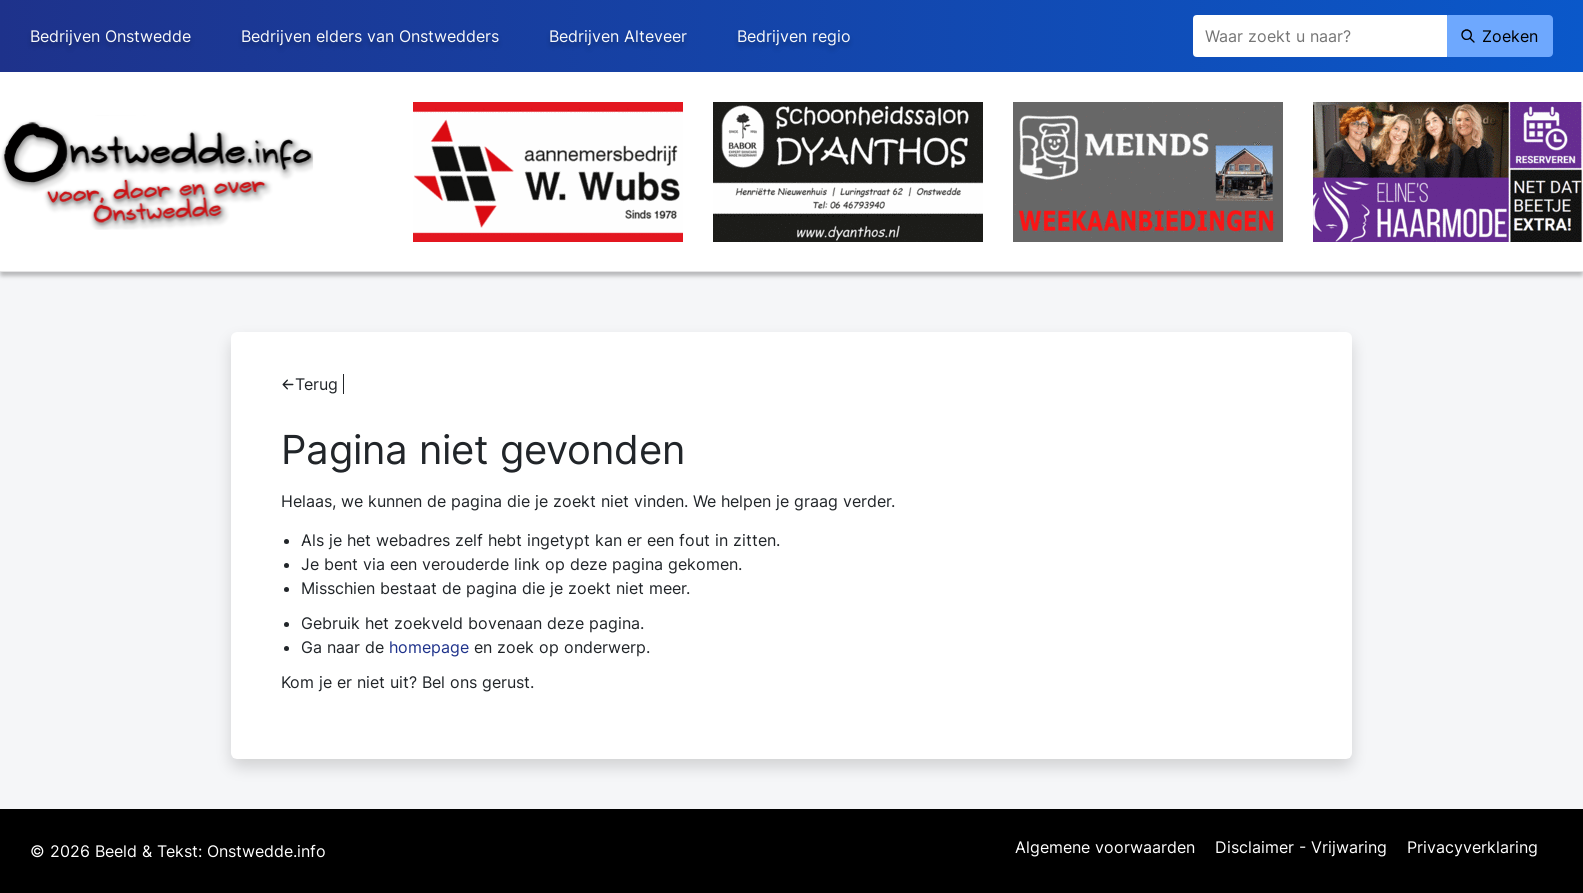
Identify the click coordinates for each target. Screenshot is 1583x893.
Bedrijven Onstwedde (110, 36)
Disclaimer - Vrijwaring (1301, 848)
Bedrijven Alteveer (618, 36)
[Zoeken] (1320, 36)
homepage (429, 647)
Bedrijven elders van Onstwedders (370, 36)
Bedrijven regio (794, 36)
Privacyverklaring (1472, 848)
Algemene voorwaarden (1105, 848)
